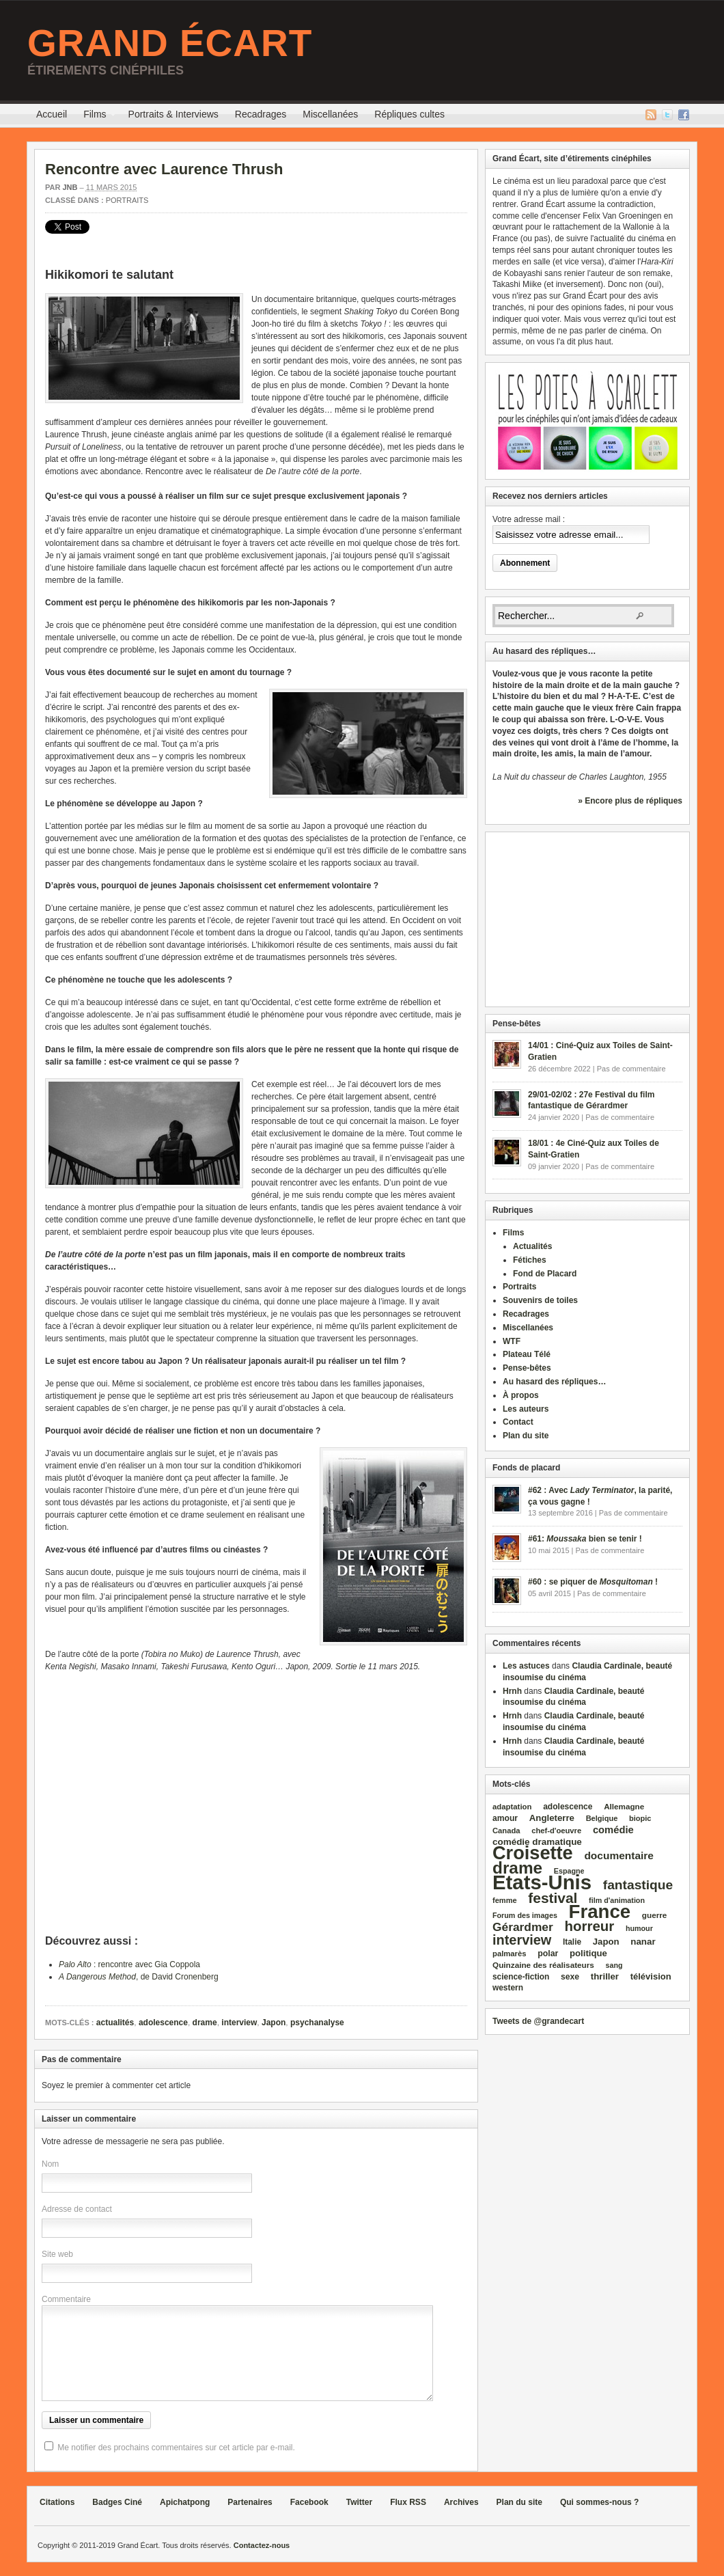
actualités (115, 2022)
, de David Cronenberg (139, 1977)
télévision (650, 1976)
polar (548, 1953)
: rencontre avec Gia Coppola (129, 1964)
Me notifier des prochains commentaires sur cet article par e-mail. (175, 2447)
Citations (57, 2502)
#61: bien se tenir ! (585, 1539)
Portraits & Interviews (173, 114)
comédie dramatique (537, 1842)
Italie (572, 1942)
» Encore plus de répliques (630, 801)
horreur (589, 1926)
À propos (521, 1395)
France (600, 1911)
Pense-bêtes (527, 1368)
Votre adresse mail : (528, 519)
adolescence (163, 2022)
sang (614, 1965)
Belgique (602, 1818)
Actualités (532, 1246)
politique (588, 1953)
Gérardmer (522, 1927)
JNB (69, 187)
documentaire (619, 1855)
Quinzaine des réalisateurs (543, 1964)
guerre (654, 1914)
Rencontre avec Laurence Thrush (164, 169)
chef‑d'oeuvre (556, 1830)
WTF (511, 1341)
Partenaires (249, 2502)
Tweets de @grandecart (538, 2021)
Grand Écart (169, 43)
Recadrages (261, 114)
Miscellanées (330, 114)
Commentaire (66, 2299)
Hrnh (512, 1691)
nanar (642, 1941)
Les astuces (526, 1666)
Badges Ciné (117, 2502)
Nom (50, 2164)
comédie (613, 1829)
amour (505, 1818)
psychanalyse (317, 2022)
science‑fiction (520, 1977)
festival (552, 1898)
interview (239, 2022)
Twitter (667, 114)
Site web (57, 2254)
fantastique (638, 1885)
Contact (518, 1422)
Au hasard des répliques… (554, 1381)
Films (94, 116)
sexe (570, 1977)
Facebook (683, 114)
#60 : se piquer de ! (593, 1582)
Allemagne (624, 1806)
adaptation (511, 1807)
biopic (640, 1818)
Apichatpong (185, 2502)
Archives (461, 2502)
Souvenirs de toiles (540, 1300)
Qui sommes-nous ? (599, 2502)
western (507, 1987)
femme (504, 1900)
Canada (506, 1830)
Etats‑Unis (541, 1882)
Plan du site (525, 1435)
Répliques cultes (409, 114)
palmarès (509, 1953)
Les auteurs (525, 1409)
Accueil (51, 114)
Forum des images (524, 1915)
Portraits (127, 200)
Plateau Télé (527, 1354)
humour (639, 1928)
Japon (274, 2022)
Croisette (532, 1852)
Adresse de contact (77, 2209)
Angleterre (551, 1818)
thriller (605, 1976)
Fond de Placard (544, 1273)
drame (205, 2022)
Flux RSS (650, 114)
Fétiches (529, 1260)
